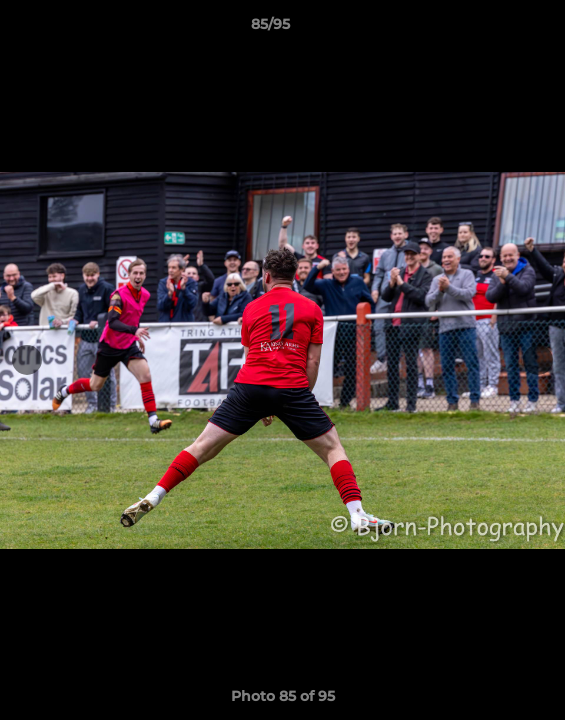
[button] (493, 29)
